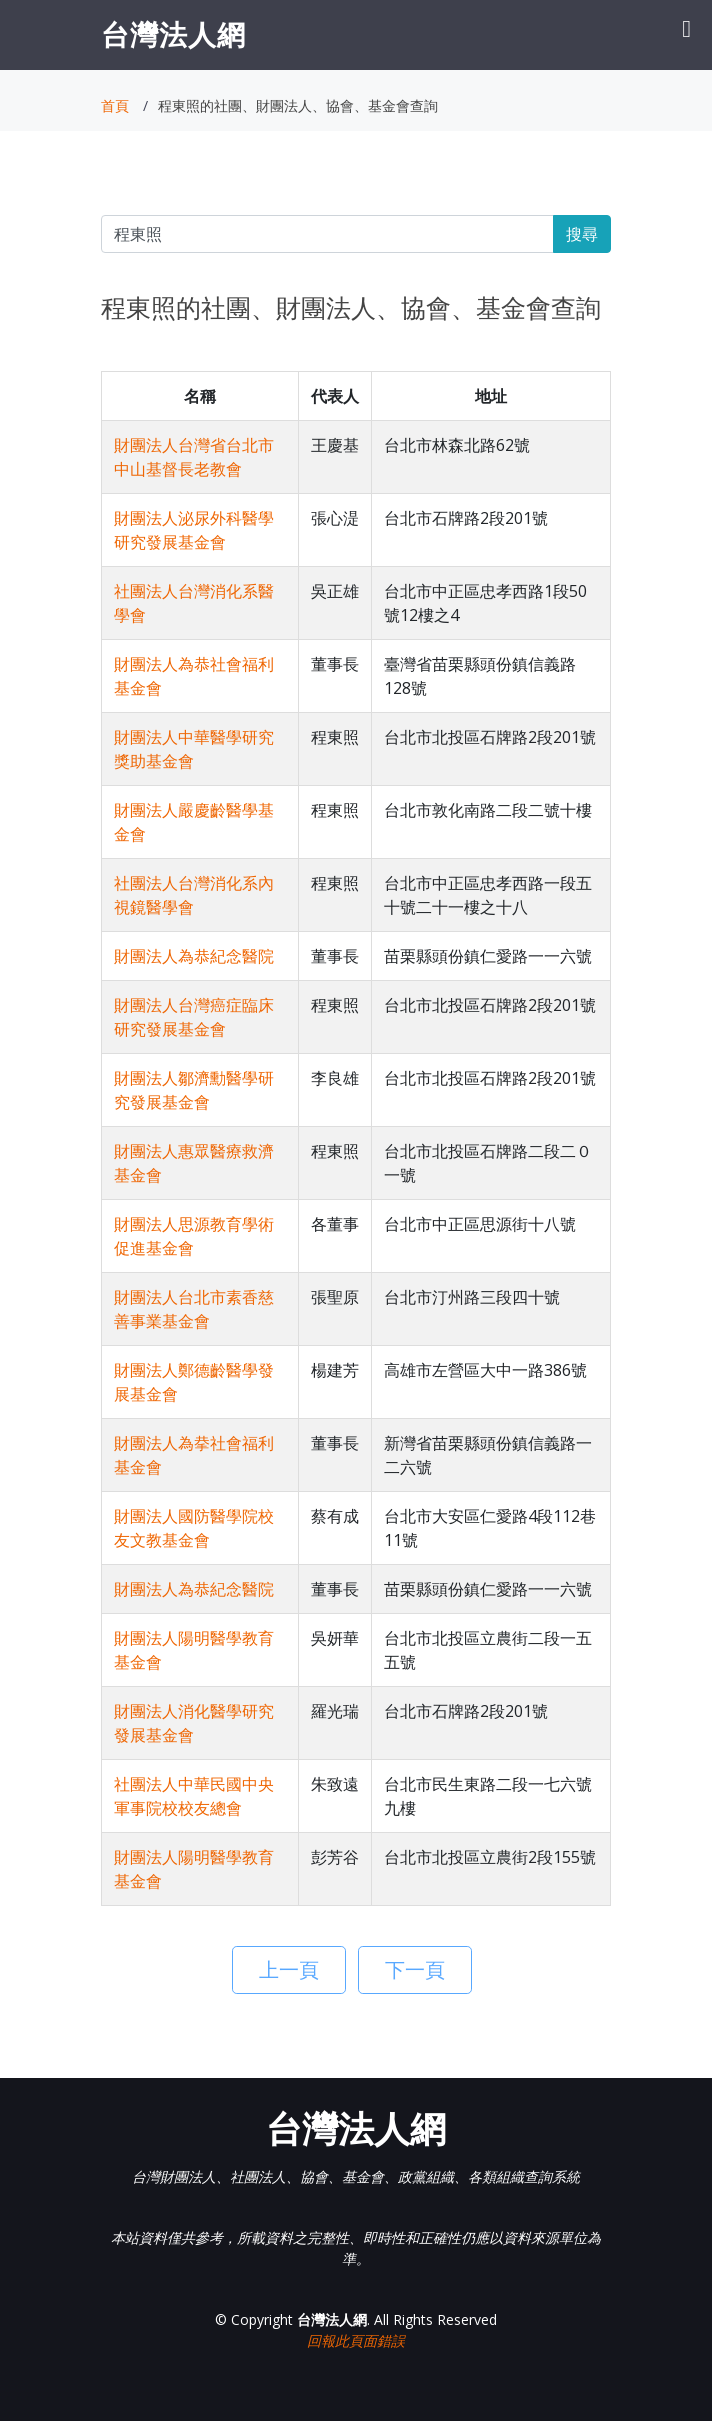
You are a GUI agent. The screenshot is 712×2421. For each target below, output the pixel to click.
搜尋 (582, 234)
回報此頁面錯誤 (356, 2340)
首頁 (115, 105)
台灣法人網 (173, 34)
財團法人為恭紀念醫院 (194, 956)
